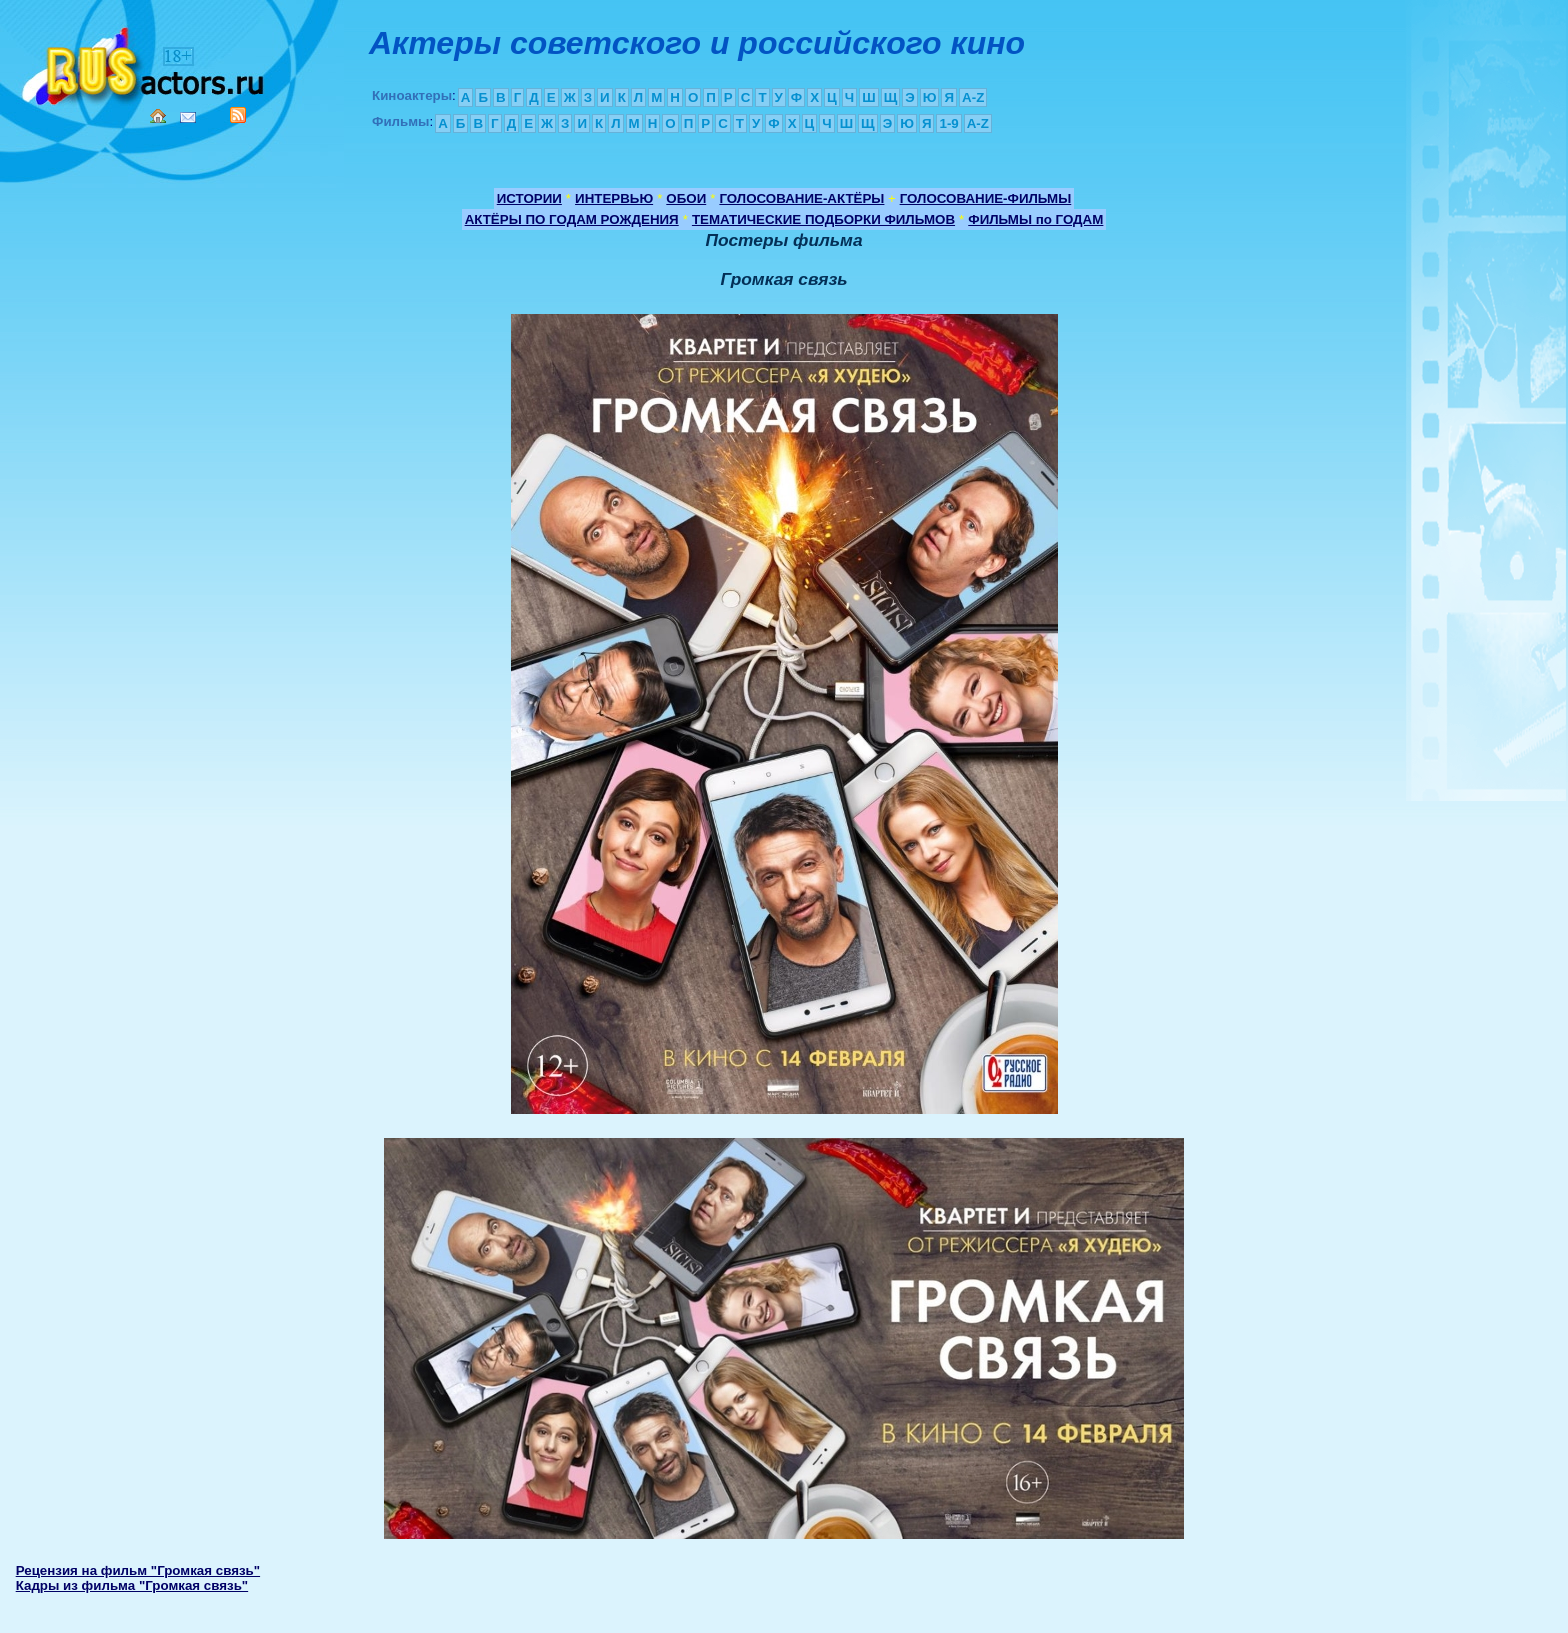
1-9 (948, 123)
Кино (145, 62)
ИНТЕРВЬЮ (614, 198)
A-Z (973, 97)
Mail (188, 117)
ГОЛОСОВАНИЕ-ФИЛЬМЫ (986, 198)
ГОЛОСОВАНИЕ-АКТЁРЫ (801, 198)
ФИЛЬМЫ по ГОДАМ (1035, 219)
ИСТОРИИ (529, 198)
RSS (238, 115)
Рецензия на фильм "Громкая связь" (138, 1570)
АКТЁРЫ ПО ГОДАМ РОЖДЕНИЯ (572, 219)
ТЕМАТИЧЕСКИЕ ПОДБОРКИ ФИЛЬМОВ (823, 219)
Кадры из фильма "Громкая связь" (132, 1585)
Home (158, 116)
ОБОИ (686, 198)
